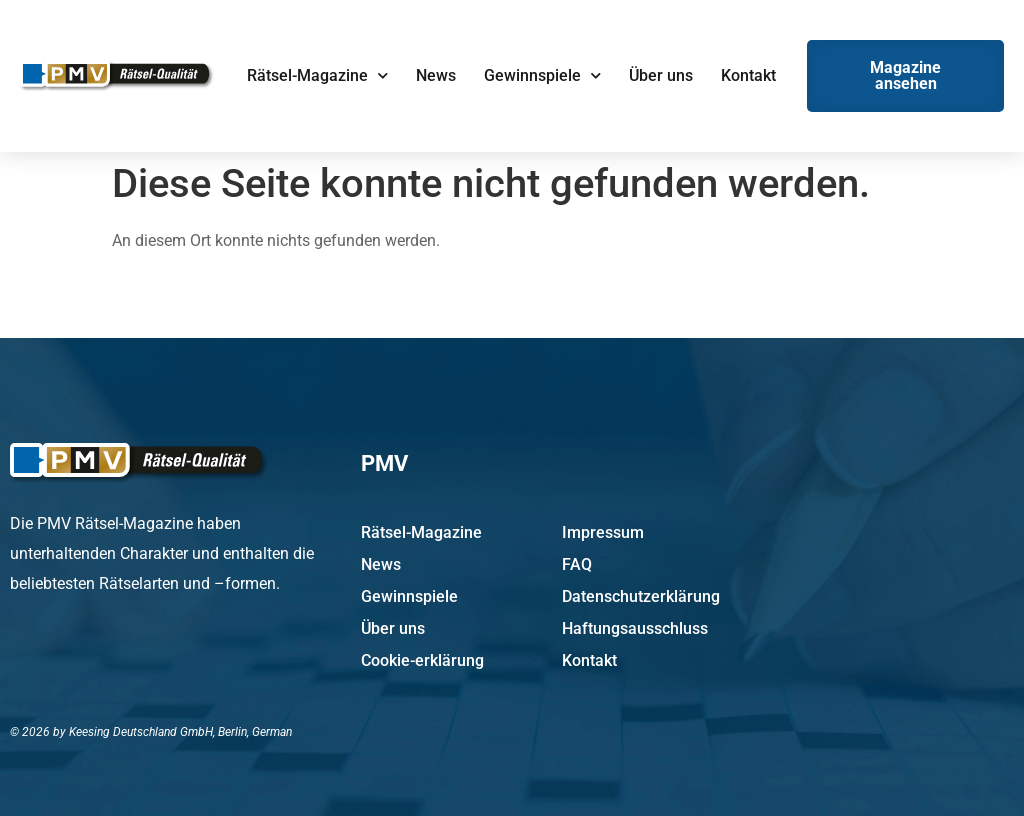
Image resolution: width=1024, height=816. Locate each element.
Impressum (603, 532)
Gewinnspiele (542, 75)
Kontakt (748, 75)
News (436, 75)
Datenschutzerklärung (641, 596)
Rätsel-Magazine (317, 75)
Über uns (661, 75)
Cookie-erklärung (422, 660)
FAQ (577, 564)
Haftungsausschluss (635, 628)
